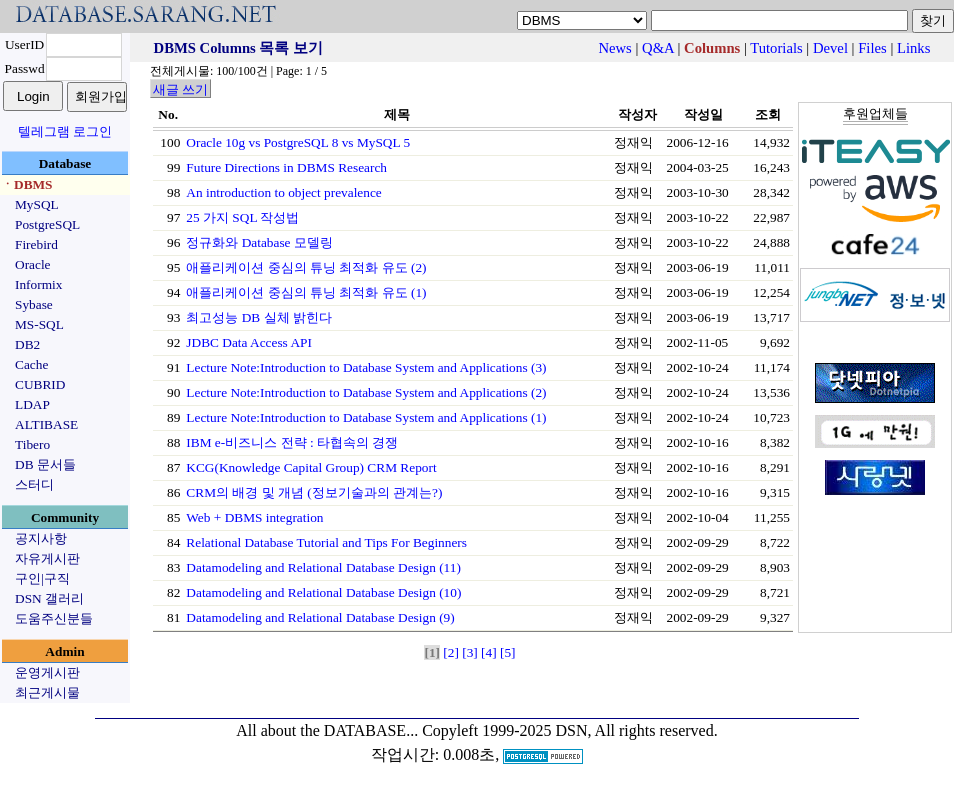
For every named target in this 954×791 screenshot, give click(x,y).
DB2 (27, 344)
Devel (830, 48)
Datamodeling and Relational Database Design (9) (320, 617)
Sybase (34, 304)
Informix (38, 284)
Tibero (32, 444)
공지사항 (41, 538)
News (614, 48)
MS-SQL (39, 324)
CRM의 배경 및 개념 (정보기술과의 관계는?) (314, 492)
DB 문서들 (45, 464)
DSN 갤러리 (49, 598)
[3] (470, 652)
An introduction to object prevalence (283, 192)
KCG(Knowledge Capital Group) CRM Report (311, 467)
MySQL (37, 204)
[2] (451, 652)
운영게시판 (47, 672)
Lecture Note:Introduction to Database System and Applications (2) (366, 392)
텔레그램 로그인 (65, 131)
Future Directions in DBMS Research (286, 167)
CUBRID (40, 384)
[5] (508, 652)
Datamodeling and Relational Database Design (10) (323, 592)
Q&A (658, 48)
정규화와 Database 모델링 (259, 242)
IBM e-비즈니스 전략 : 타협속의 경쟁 (292, 442)
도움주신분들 (54, 618)
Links (913, 48)
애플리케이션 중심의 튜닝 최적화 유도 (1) (306, 292)
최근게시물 (47, 692)
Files (872, 48)
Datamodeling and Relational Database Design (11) (323, 567)
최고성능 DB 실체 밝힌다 (259, 317)
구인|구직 (42, 578)
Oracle (33, 264)
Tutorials (776, 48)
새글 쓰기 (180, 89)
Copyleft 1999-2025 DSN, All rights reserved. (570, 730)
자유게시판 (47, 558)
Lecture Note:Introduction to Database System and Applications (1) (366, 417)
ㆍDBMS (27, 184)
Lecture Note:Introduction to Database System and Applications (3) (366, 367)
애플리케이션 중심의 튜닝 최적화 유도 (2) (306, 267)
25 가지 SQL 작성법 (242, 217)
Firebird (36, 244)
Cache (31, 364)
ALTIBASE (46, 424)
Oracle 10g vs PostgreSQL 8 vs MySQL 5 (298, 142)
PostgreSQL (47, 224)
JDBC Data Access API (249, 342)
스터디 (34, 484)
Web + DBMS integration (254, 517)
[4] (489, 652)
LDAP (32, 404)
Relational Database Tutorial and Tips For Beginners (326, 542)
